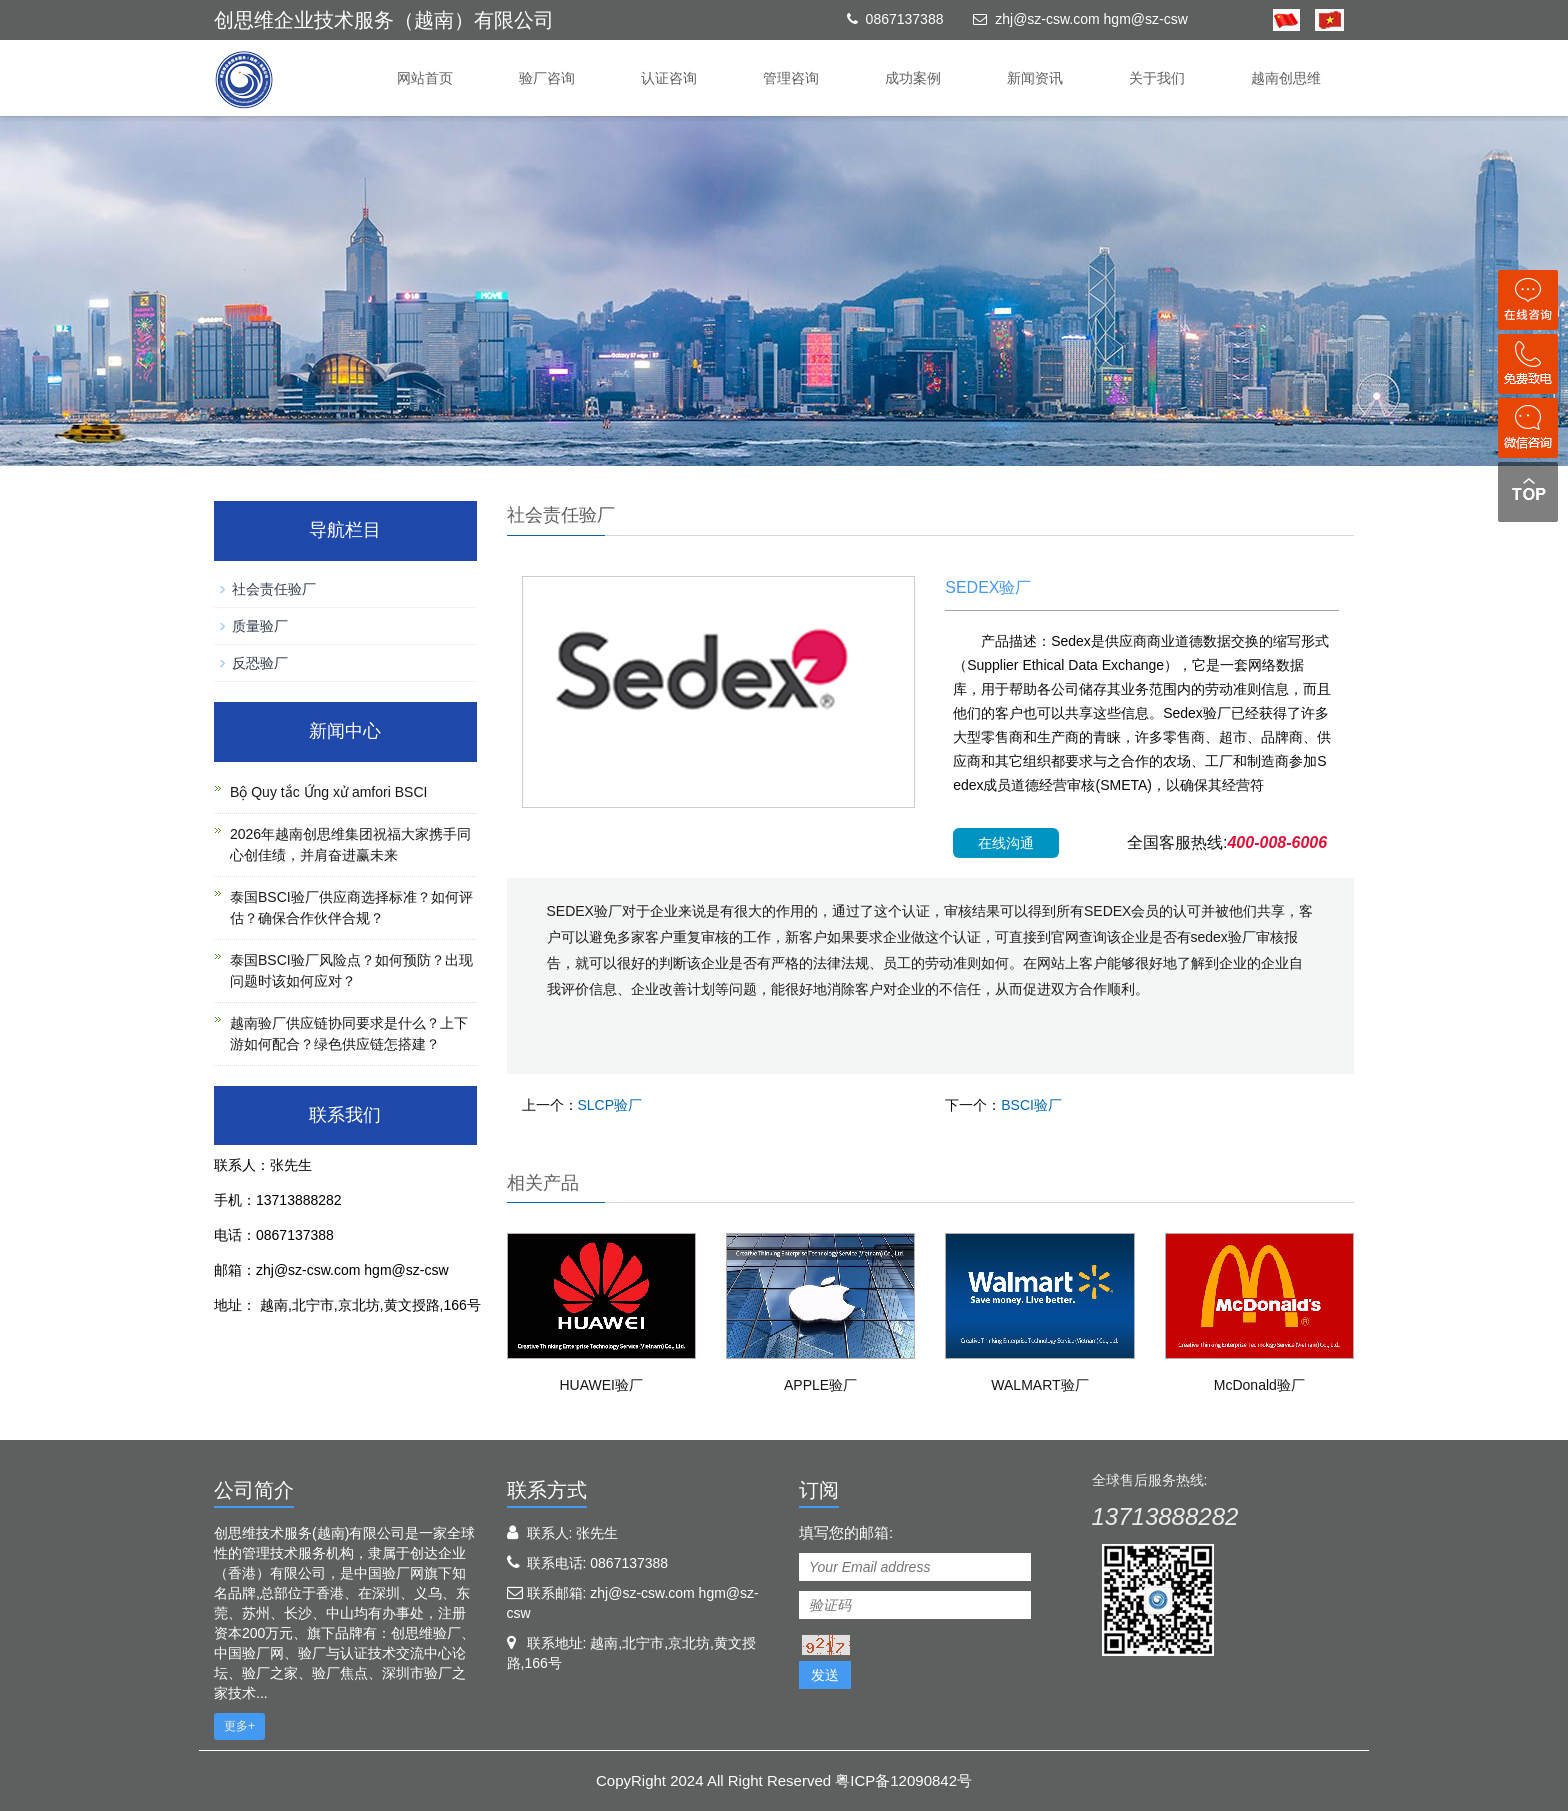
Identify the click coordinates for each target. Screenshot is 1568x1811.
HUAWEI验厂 (600, 1385)
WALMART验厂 (1039, 1385)
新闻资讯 (1035, 78)
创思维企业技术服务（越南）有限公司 (384, 20)
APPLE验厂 (820, 1385)
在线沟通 (1006, 843)
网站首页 (425, 78)
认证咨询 (669, 78)
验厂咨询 (547, 78)
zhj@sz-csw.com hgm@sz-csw (1091, 19)
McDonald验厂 (1259, 1385)
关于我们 (1157, 78)
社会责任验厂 (274, 589)
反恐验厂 (260, 663)
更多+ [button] (239, 1726)
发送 (825, 1675)
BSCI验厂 (1031, 1105)
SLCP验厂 (610, 1105)
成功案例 (913, 78)
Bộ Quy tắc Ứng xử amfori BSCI (328, 792)
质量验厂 (260, 626)
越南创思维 (1286, 78)
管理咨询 (791, 78)
